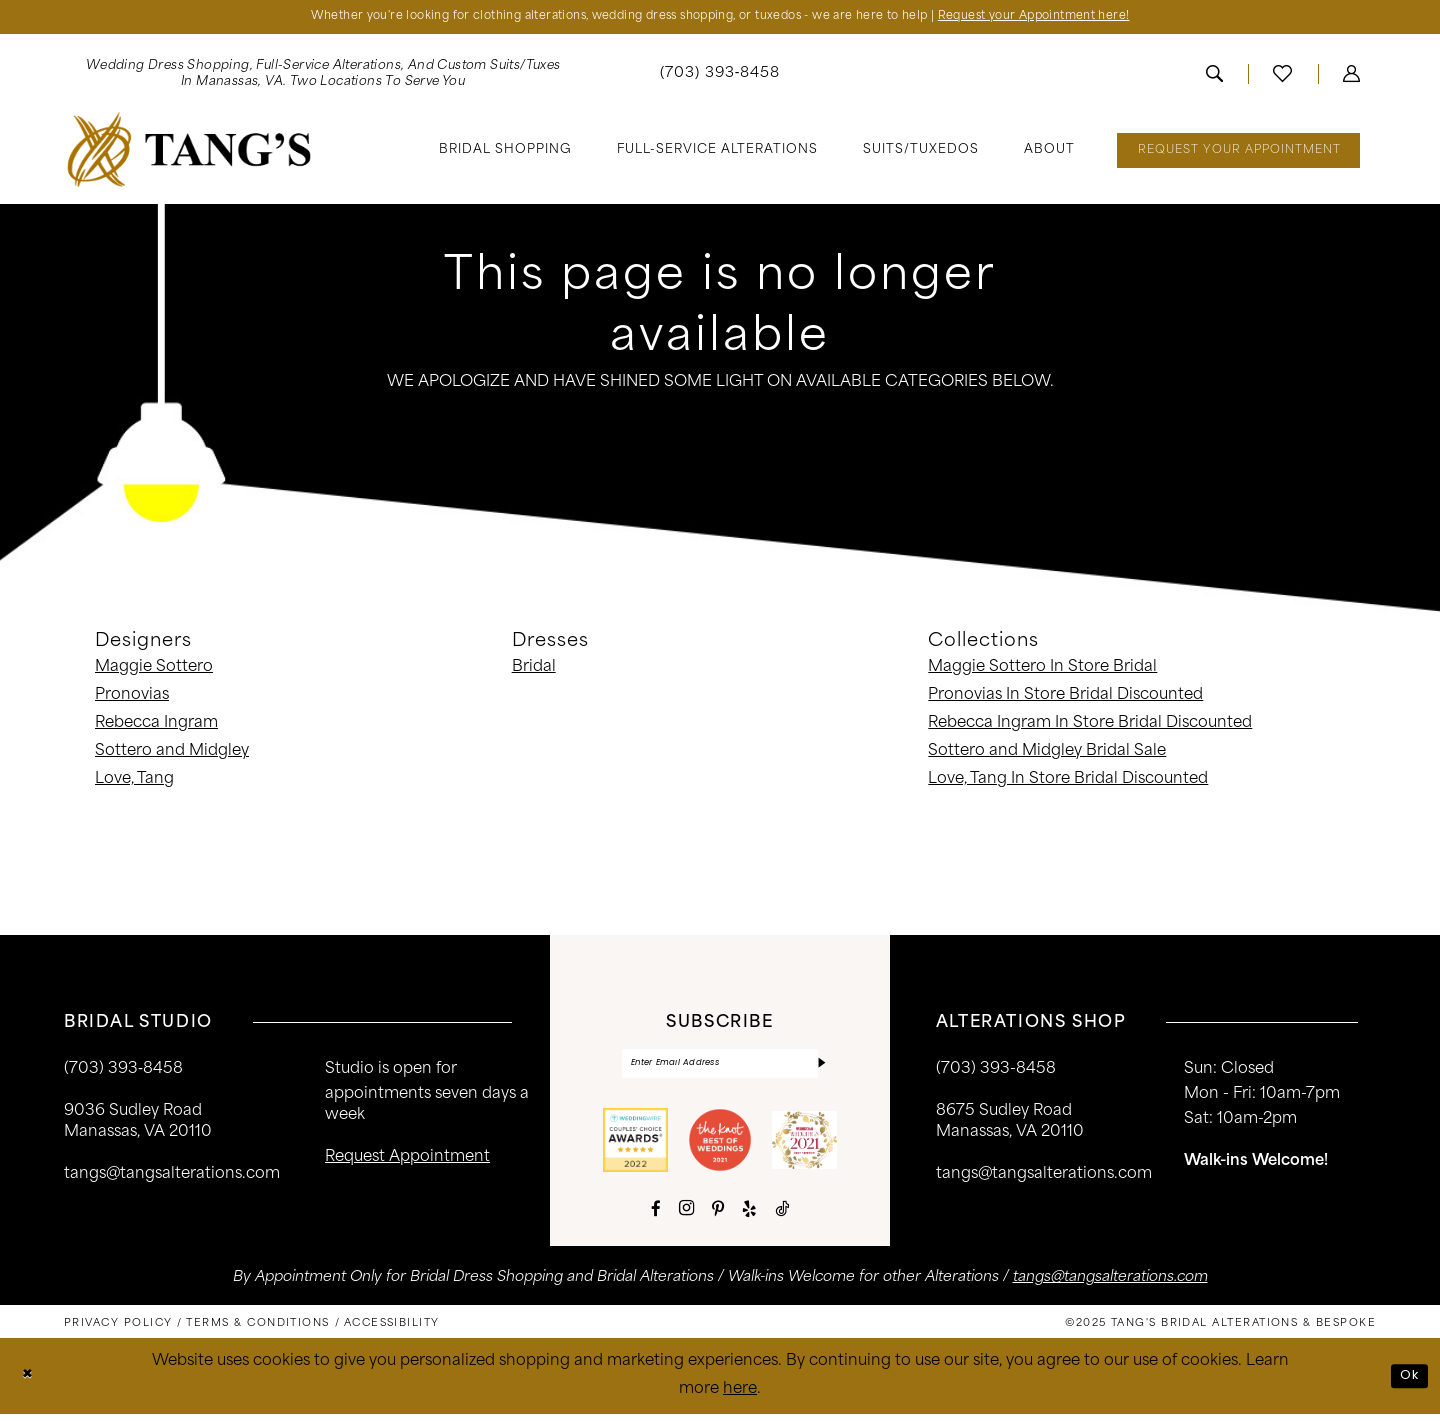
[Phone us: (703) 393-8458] (720, 77)
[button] (1351, 77)
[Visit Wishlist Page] (1282, 77)
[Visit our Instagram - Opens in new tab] (686, 1215)
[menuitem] (323, 77)
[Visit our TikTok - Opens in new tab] (782, 1215)
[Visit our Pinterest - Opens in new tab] (718, 1215)
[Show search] (1214, 77)
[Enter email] (720, 1068)
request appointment (407, 1160)
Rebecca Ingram (156, 726)
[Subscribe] (820, 1068)
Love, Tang (134, 782)
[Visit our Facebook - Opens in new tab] (656, 1215)
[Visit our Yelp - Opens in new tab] (749, 1215)
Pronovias (132, 698)
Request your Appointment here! (1080, 18)
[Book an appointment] (1238, 153)
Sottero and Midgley (172, 754)
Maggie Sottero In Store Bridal (1042, 670)
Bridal (534, 670)
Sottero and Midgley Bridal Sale (1047, 754)
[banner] (189, 152)
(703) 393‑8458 (123, 1072)
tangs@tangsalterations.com (172, 1177)
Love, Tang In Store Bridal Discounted (1068, 782)
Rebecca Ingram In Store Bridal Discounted (1090, 726)
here (740, 1396)
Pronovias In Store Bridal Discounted (1065, 698)
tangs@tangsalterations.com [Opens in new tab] (1110, 1284)
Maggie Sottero (154, 670)
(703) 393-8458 (996, 1072)
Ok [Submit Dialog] (1408, 1382)
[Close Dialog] (29, 1383)
